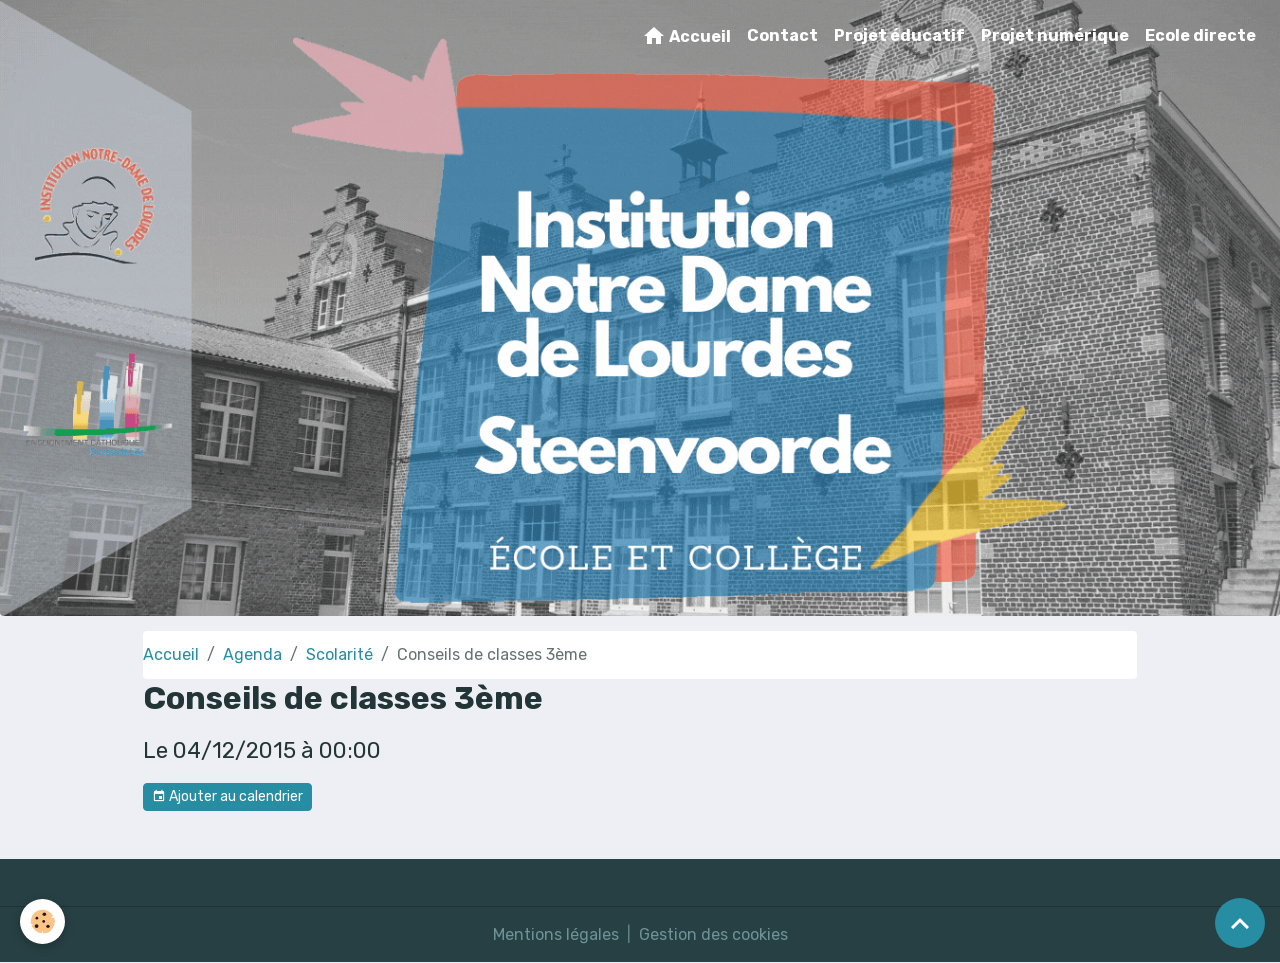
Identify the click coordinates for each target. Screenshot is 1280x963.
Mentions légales (556, 934)
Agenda (252, 654)
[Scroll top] (1240, 923)
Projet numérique (1055, 35)
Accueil (686, 36)
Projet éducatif (899, 35)
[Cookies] (42, 921)
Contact (782, 35)
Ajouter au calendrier (227, 797)
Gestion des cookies (713, 934)
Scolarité (339, 654)
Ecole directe (1200, 35)
